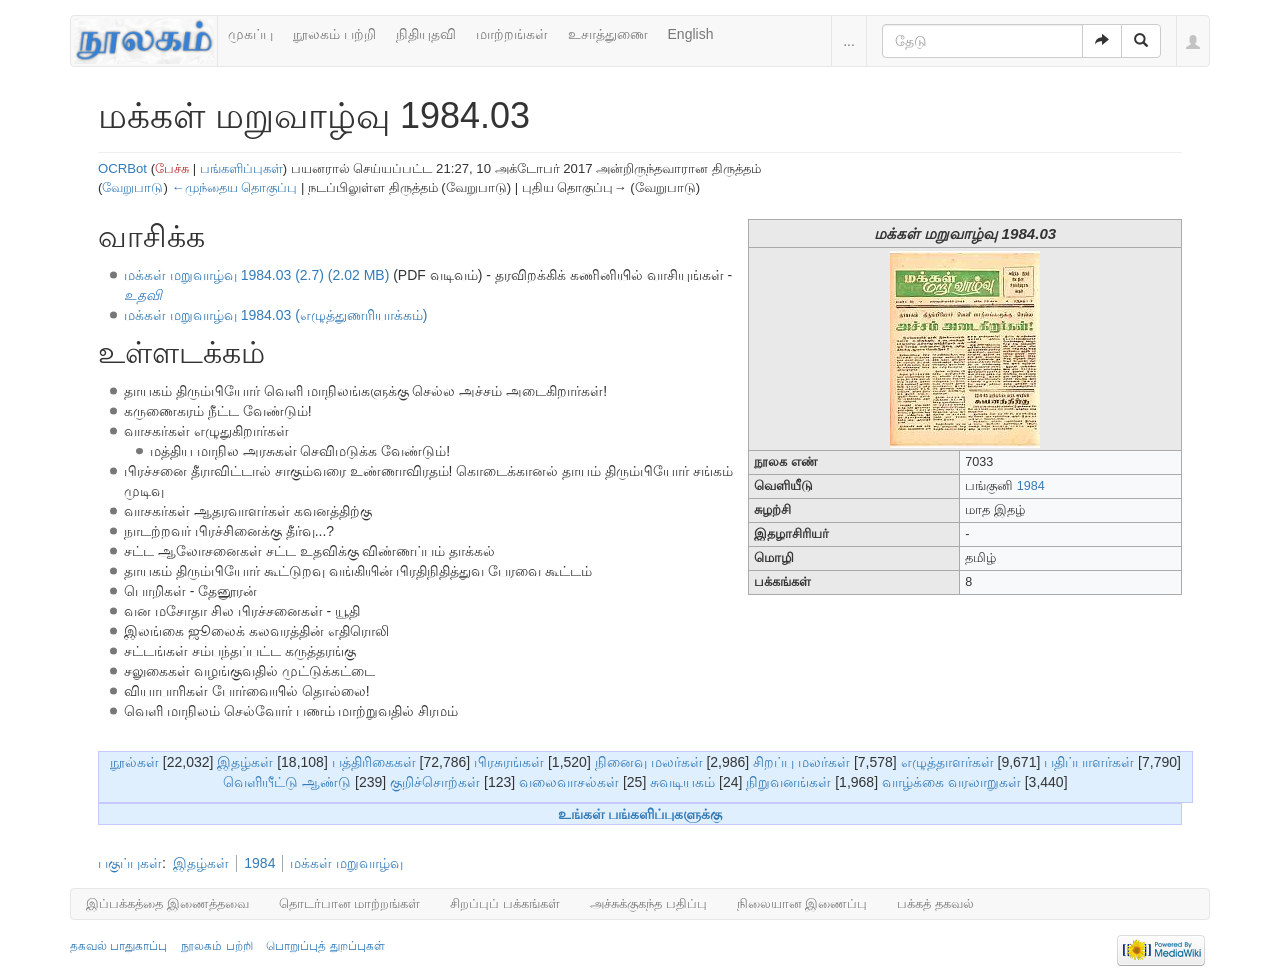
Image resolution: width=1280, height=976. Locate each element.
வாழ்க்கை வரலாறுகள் (951, 782)
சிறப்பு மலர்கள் (801, 762)
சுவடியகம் (682, 782)
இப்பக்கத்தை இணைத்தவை (167, 903)
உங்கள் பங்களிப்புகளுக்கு (640, 814)
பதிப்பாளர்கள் (1089, 762)
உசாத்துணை (608, 34)
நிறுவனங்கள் (788, 782)
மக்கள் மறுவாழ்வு (346, 863)
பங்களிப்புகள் (241, 168)
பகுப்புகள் (130, 863)
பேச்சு (172, 168)
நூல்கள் (134, 762)
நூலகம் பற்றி (334, 34)
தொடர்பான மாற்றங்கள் (350, 903)
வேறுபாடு (132, 187)
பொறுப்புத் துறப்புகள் (325, 946)
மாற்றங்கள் (512, 34)
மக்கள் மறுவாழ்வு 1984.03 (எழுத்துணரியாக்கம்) (276, 315)
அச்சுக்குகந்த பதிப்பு (648, 903)
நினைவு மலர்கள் (649, 762)
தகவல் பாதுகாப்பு (118, 946)
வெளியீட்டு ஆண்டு (287, 782)
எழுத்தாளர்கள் (947, 762)
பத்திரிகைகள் (374, 762)
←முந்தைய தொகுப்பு (234, 187)
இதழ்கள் (245, 762)
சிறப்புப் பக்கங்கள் (505, 903)
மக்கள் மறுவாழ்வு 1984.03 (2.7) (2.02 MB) (256, 275)
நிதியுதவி (426, 34)
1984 (1031, 486)
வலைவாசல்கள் (569, 782)
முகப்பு (250, 34)
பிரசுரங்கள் (509, 762)
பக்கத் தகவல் (935, 903)
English (691, 34)
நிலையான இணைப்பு (802, 903)
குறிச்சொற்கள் (435, 782)
